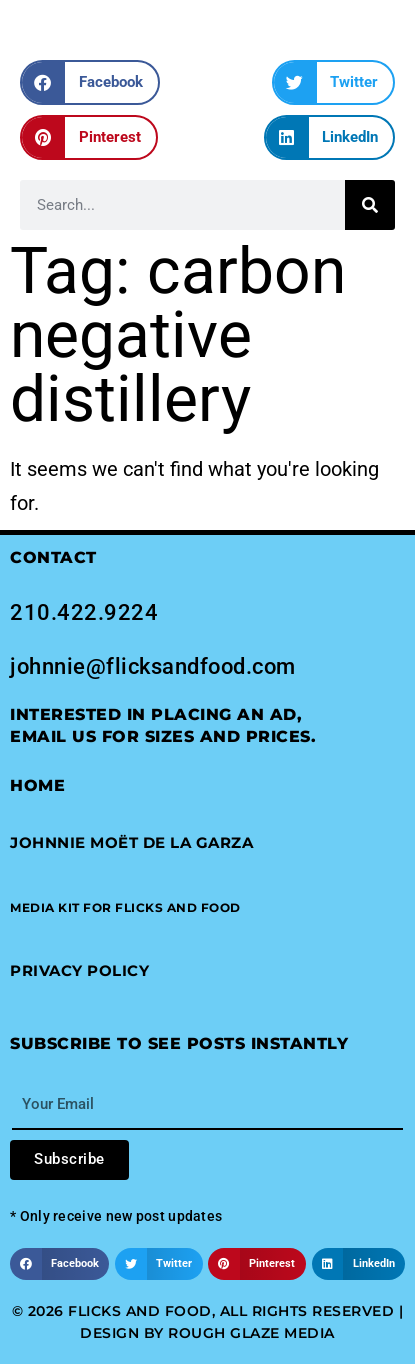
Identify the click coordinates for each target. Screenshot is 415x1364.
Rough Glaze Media (251, 1333)
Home (37, 785)
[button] (90, 82)
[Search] (370, 205)
